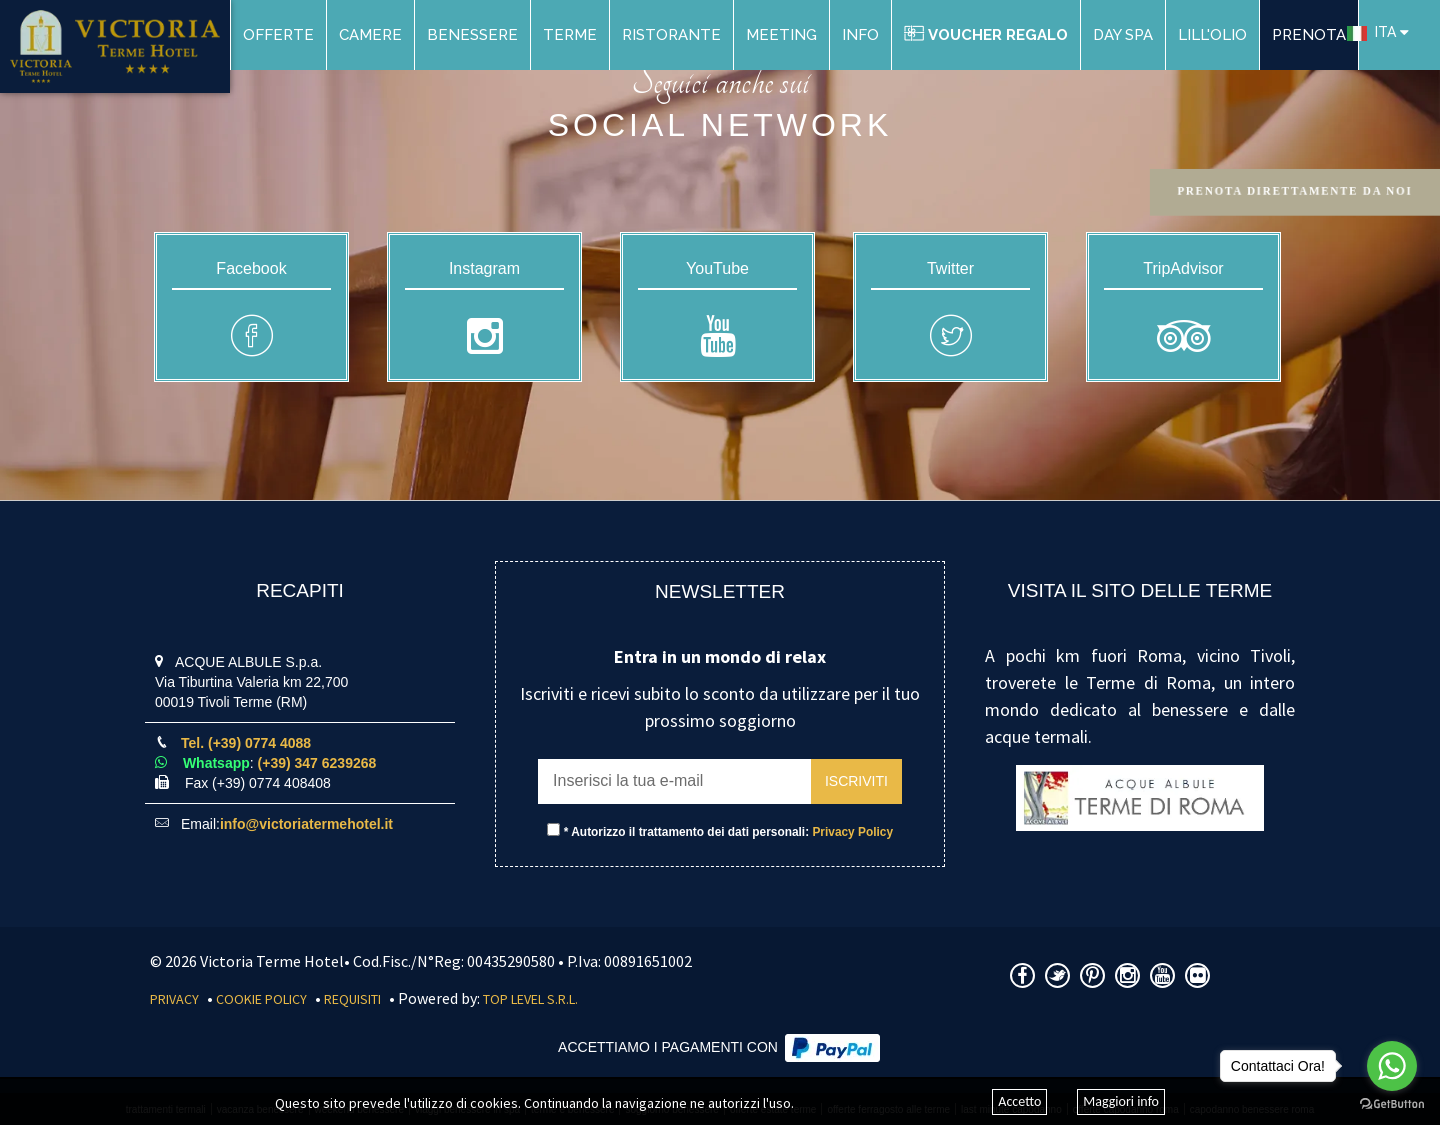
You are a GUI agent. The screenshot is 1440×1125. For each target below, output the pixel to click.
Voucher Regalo (986, 35)
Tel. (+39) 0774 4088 (246, 743)
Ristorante (671, 35)
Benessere (472, 35)
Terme (570, 35)
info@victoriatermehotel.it (306, 824)
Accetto (1019, 1101)
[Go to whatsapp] (1392, 1066)
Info (860, 35)
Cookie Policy (261, 999)
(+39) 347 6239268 (317, 763)
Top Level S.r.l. (530, 999)
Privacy (174, 999)
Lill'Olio (1212, 35)
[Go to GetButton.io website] (1392, 1104)
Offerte (278, 35)
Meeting (781, 35)
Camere (370, 35)
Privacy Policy (852, 832)
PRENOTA (1309, 35)
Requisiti (352, 999)
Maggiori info (1121, 1101)
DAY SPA (1123, 35)
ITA (1371, 32)
